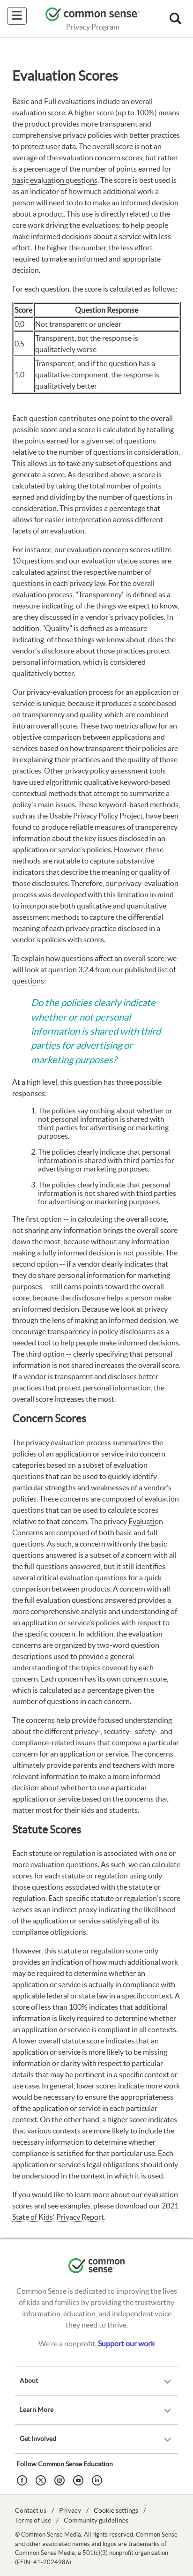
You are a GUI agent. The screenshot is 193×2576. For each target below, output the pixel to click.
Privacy (70, 2510)
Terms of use (33, 2520)
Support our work (126, 2343)
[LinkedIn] (98, 2479)
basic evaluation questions (54, 180)
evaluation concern (89, 157)
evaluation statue (110, 560)
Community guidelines (96, 2520)
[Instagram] (61, 2479)
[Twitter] (42, 2479)
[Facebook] (23, 2479)
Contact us (30, 2510)
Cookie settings (116, 2510)
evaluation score (38, 112)
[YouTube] (80, 2479)
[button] (175, 19)
